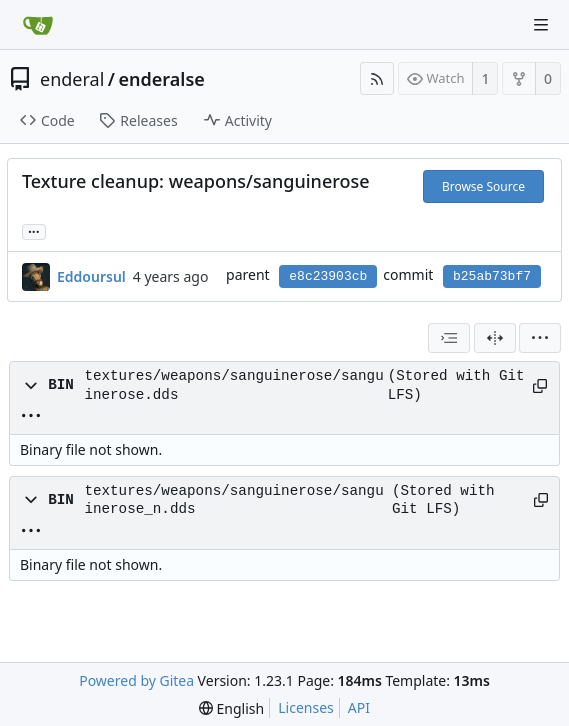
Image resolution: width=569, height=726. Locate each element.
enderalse (162, 79)
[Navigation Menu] (541, 25)
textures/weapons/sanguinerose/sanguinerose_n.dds (233, 500)
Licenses (306, 707)
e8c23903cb (328, 276)
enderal (72, 79)
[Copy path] (538, 386)
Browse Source (483, 186)
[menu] (540, 338)
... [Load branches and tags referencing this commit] (34, 230)
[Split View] (495, 338)
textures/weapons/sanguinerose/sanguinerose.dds (233, 385)
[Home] (38, 25)
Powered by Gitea (136, 680)
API (359, 707)
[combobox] (449, 338)
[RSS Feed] (377, 78)
